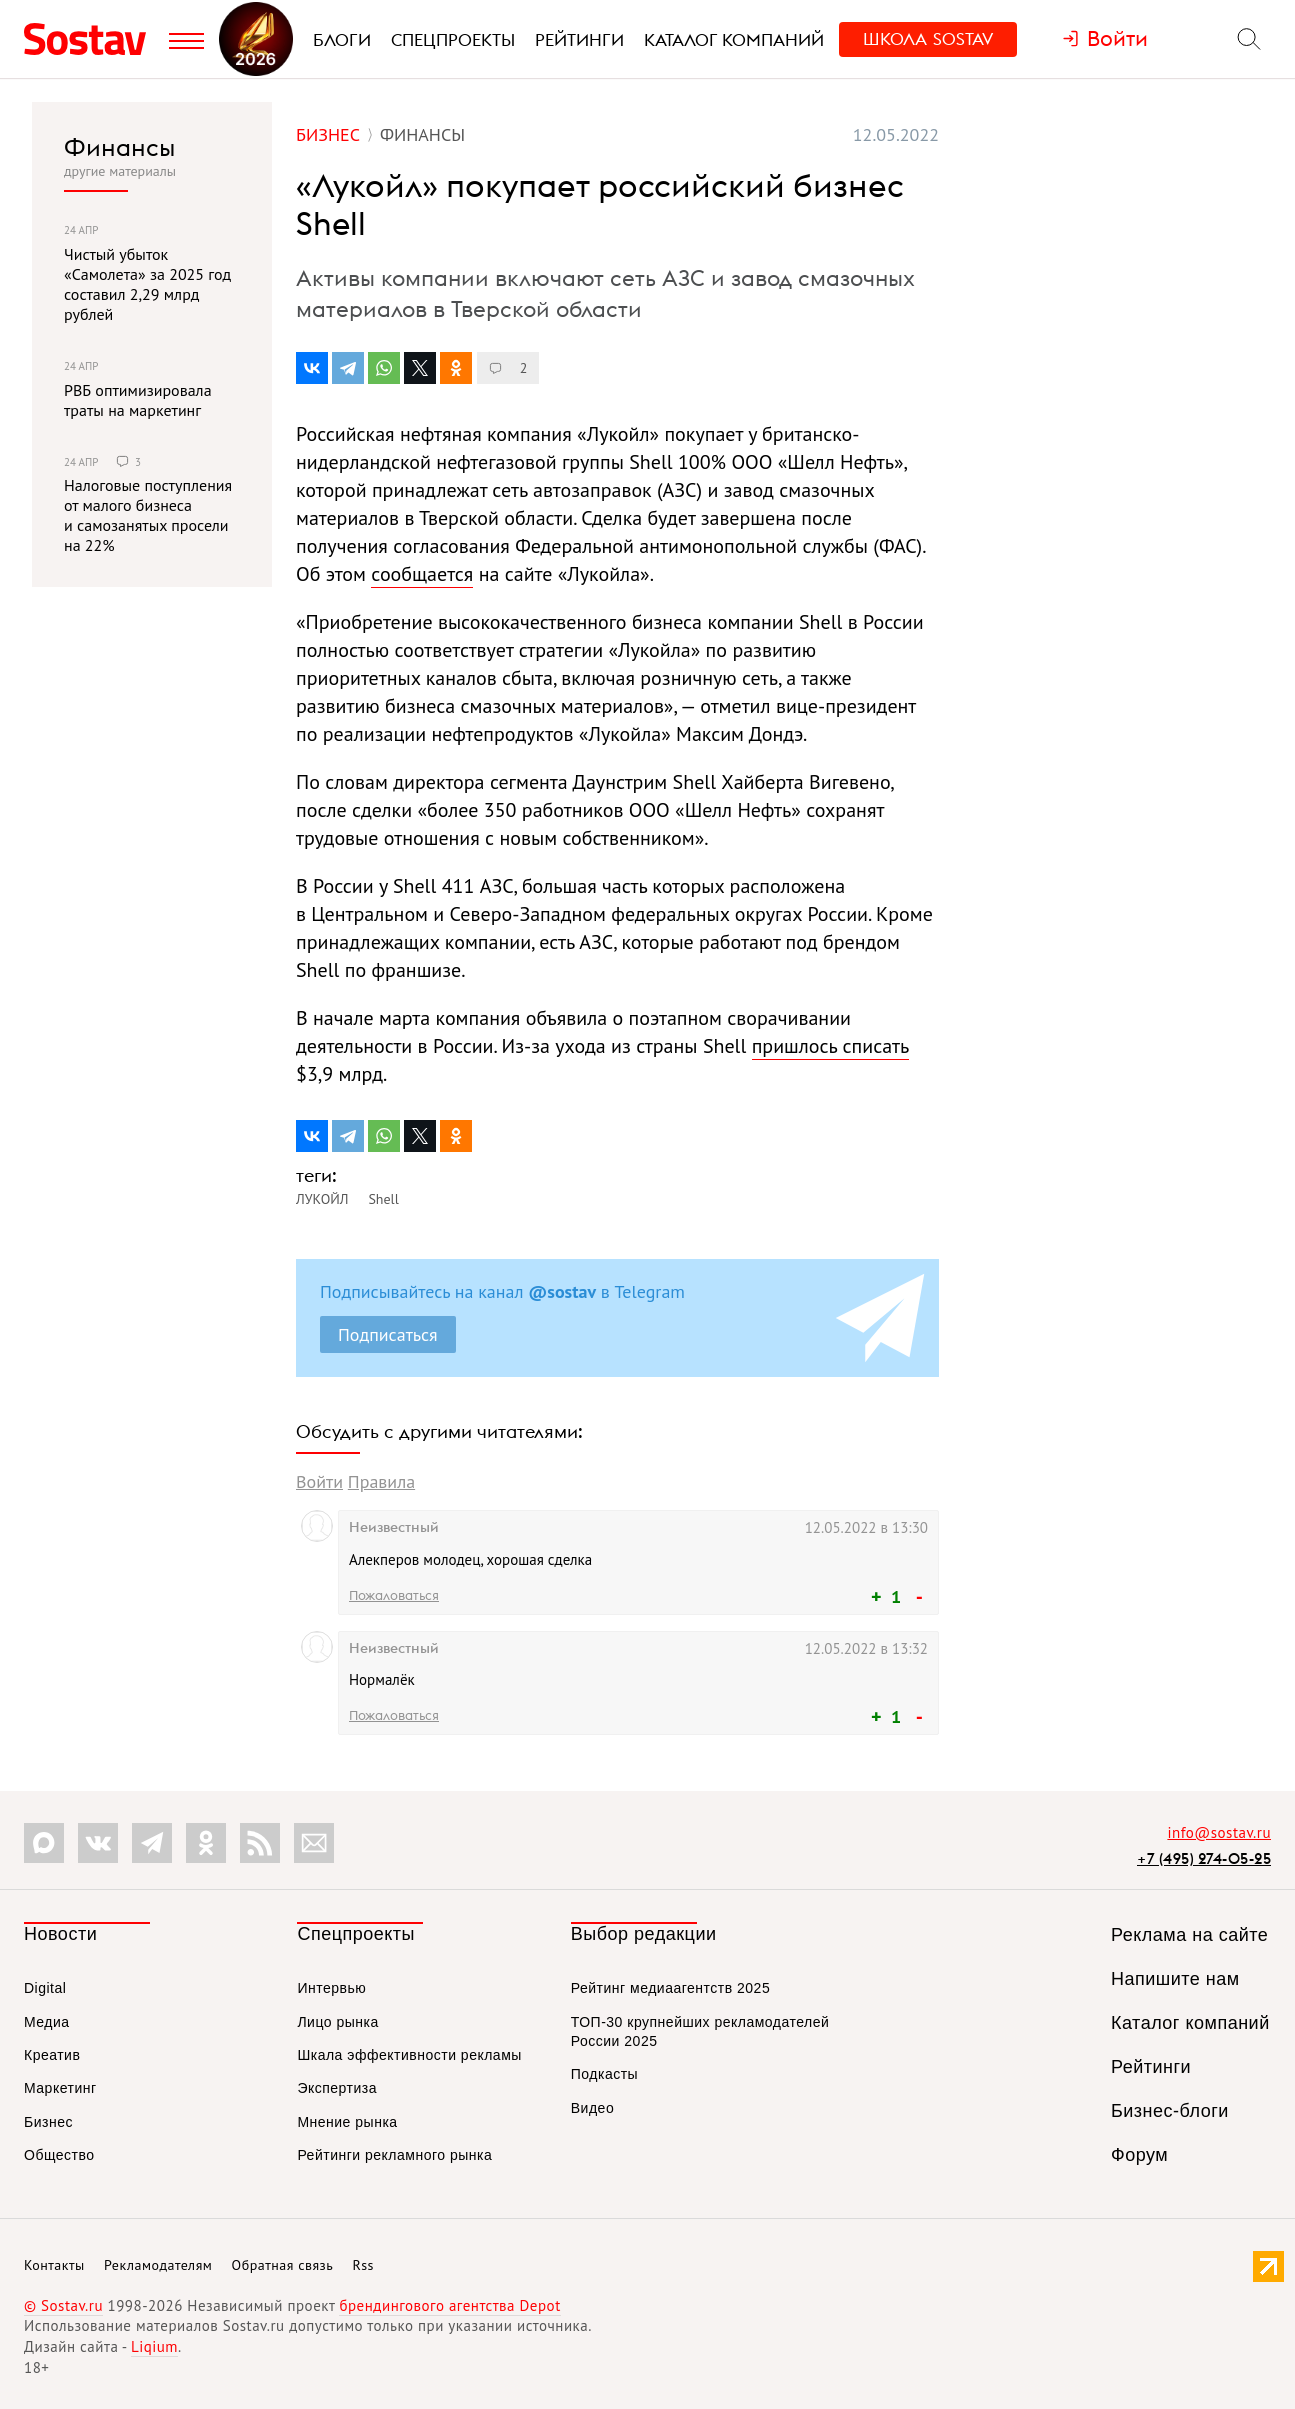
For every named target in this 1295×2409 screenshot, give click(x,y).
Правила (381, 1481)
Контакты (54, 2265)
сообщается (422, 574)
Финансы (119, 147)
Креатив (52, 2055)
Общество (59, 2155)
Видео (592, 2108)
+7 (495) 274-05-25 (1204, 1858)
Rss (363, 2265)
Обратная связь (283, 2265)
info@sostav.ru (1219, 1832)
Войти (319, 1481)
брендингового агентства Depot (449, 2305)
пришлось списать (830, 1046)
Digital (45, 1988)
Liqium (154, 2346)
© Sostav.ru (63, 2305)
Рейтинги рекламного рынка (394, 2155)
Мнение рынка (347, 2122)
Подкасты (604, 2074)
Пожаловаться (394, 1595)
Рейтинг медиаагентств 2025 (670, 1988)
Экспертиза (337, 2088)
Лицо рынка (337, 2022)
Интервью (331, 1988)
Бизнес (48, 2122)
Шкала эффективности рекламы (409, 2055)
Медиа (47, 2022)
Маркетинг (60, 2088)
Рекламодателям (158, 2265)
